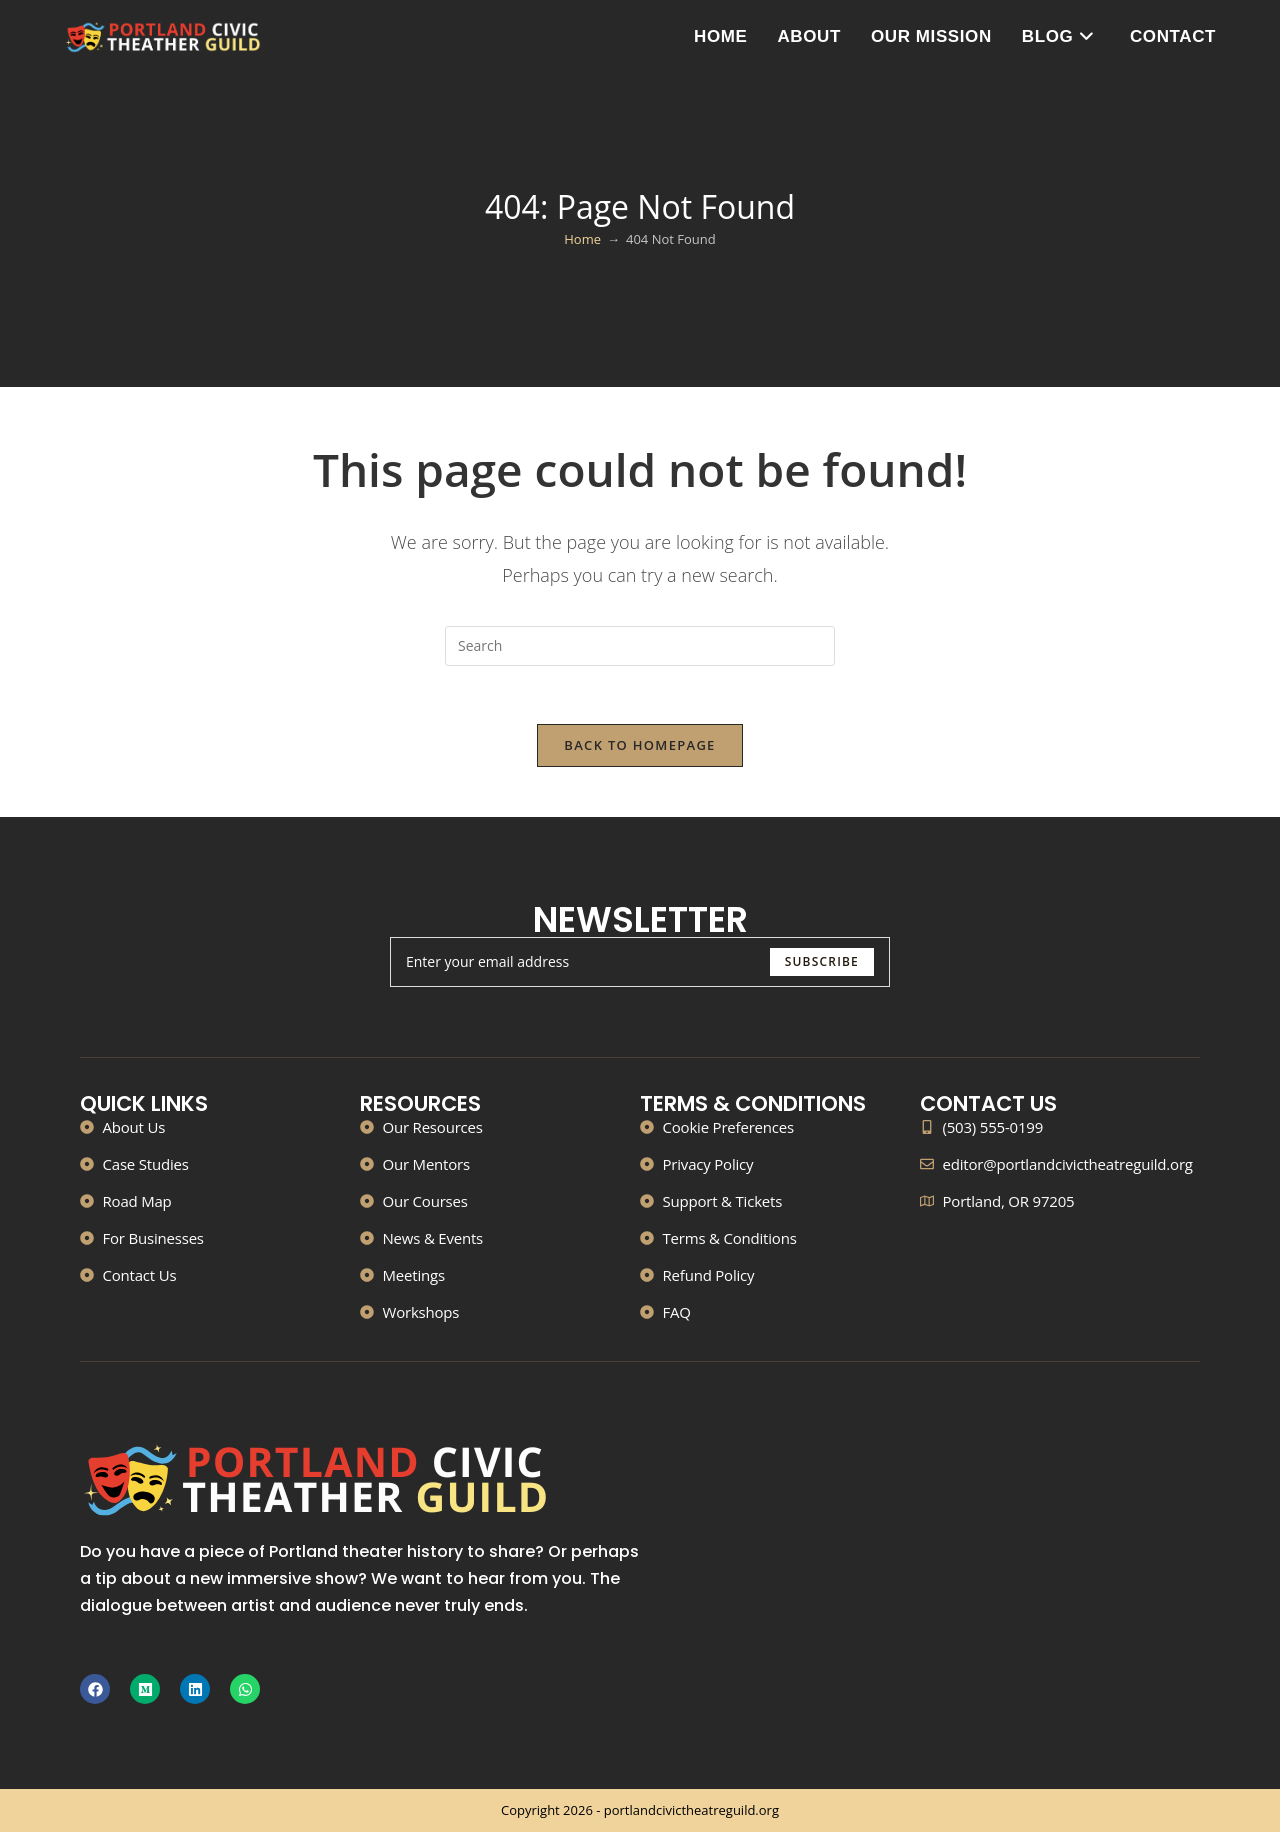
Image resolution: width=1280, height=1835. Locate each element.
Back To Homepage (639, 747)
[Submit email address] (822, 964)
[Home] (582, 239)
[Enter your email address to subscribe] (640, 964)
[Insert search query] (640, 646)
